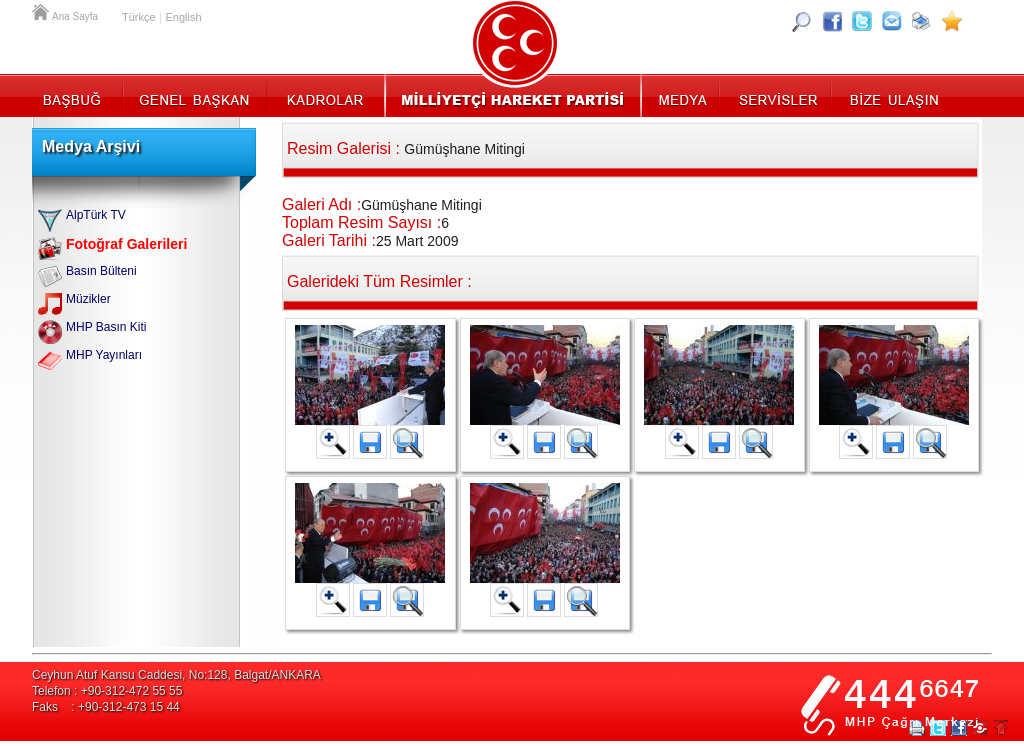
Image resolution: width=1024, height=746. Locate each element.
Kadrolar (324, 95)
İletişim (892, 95)
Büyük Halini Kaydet (370, 442)
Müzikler (88, 299)
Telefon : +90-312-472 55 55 (107, 691)
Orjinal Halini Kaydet (407, 442)
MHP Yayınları (104, 355)
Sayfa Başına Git (1001, 728)
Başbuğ (77, 95)
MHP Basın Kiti (106, 327)
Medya (681, 95)
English (183, 17)
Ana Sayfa (42, 10)
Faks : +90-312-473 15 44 (106, 707)
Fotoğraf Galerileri (126, 244)
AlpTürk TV (96, 215)
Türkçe (139, 17)
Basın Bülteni (101, 271)
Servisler (776, 95)
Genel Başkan (195, 95)
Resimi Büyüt (333, 442)
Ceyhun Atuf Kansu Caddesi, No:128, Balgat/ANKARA (176, 675)
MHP (512, 95)
